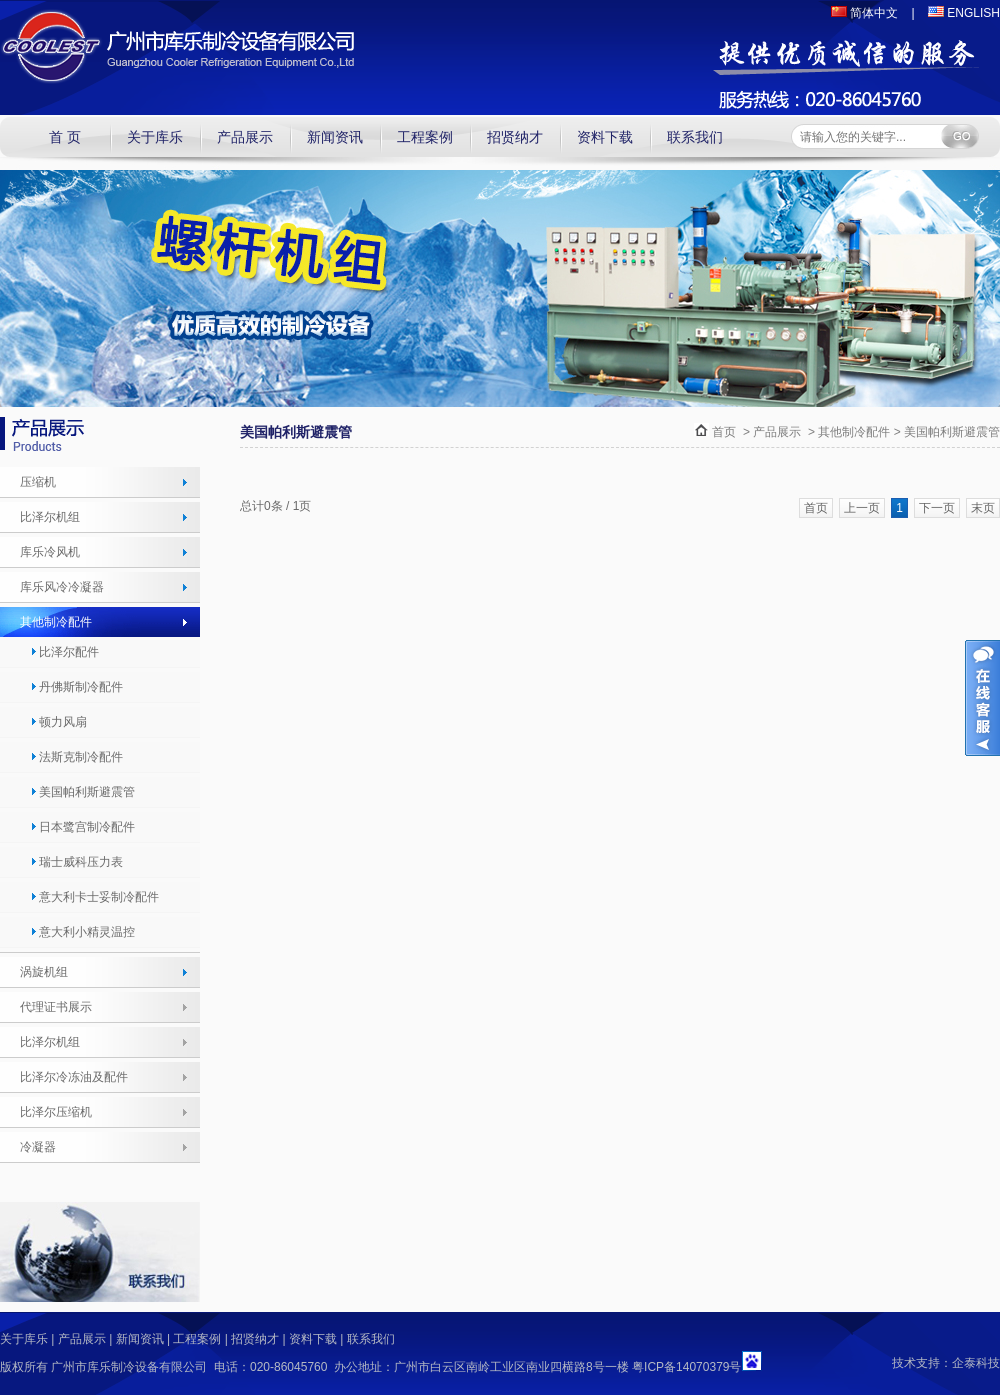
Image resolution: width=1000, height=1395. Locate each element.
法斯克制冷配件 (76, 757)
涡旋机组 (44, 972)
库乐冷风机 (50, 552)
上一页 (862, 508)
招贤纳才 (515, 137)
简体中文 (864, 13)
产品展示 (245, 137)
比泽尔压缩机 (56, 1112)
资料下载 (605, 137)
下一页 (937, 508)
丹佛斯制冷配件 (76, 687)
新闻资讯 (335, 137)
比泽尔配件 (64, 652)
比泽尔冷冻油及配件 (74, 1077)
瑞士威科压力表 (76, 862)
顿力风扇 (58, 722)
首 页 (65, 137)
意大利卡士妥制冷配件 (94, 897)
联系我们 (695, 137)
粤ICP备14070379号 (686, 1367)
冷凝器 (38, 1147)
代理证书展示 (56, 1007)
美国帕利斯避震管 (82, 792)
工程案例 (425, 137)
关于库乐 (155, 137)
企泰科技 (976, 1363)
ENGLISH (964, 13)
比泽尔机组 (50, 517)
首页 (724, 432)
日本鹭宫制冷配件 (82, 827)
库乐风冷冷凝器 (62, 587)
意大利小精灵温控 (82, 932)
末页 (983, 508)
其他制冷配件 (56, 622)
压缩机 (38, 482)
